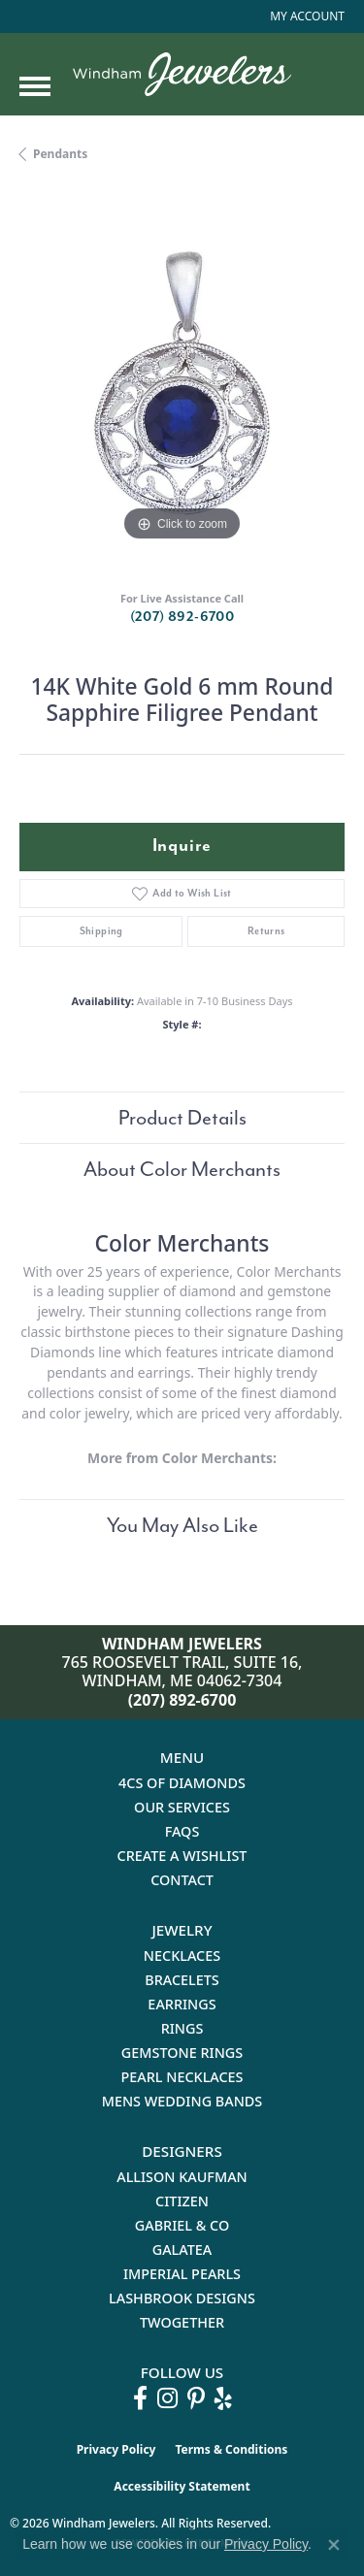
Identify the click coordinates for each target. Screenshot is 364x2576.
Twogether (182, 2322)
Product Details (182, 1117)
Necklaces (182, 1955)
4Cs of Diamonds (182, 1783)
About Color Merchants (182, 1169)
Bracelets (182, 1980)
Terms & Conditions (231, 2449)
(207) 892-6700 (182, 616)
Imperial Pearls (182, 2274)
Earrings (181, 2004)
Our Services (182, 1807)
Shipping (101, 931)
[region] (182, 383)
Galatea (182, 2249)
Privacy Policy (116, 2449)
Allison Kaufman (182, 2177)
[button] (305, 16)
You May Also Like (182, 1525)
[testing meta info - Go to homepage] (182, 74)
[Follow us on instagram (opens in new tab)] (167, 2398)
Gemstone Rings (182, 2052)
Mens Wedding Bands (182, 2101)
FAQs (182, 1831)
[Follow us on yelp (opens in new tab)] (223, 2398)
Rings (182, 2028)
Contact (182, 1880)
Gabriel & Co (182, 2225)
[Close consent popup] (334, 2545)
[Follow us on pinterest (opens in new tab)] (196, 2398)
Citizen (182, 2201)
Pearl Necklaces (181, 2077)
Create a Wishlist (182, 1855)
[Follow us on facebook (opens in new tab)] (140, 2398)
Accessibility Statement (181, 2486)
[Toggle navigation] (35, 86)
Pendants (60, 154)
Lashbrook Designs (182, 2298)
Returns (266, 931)
